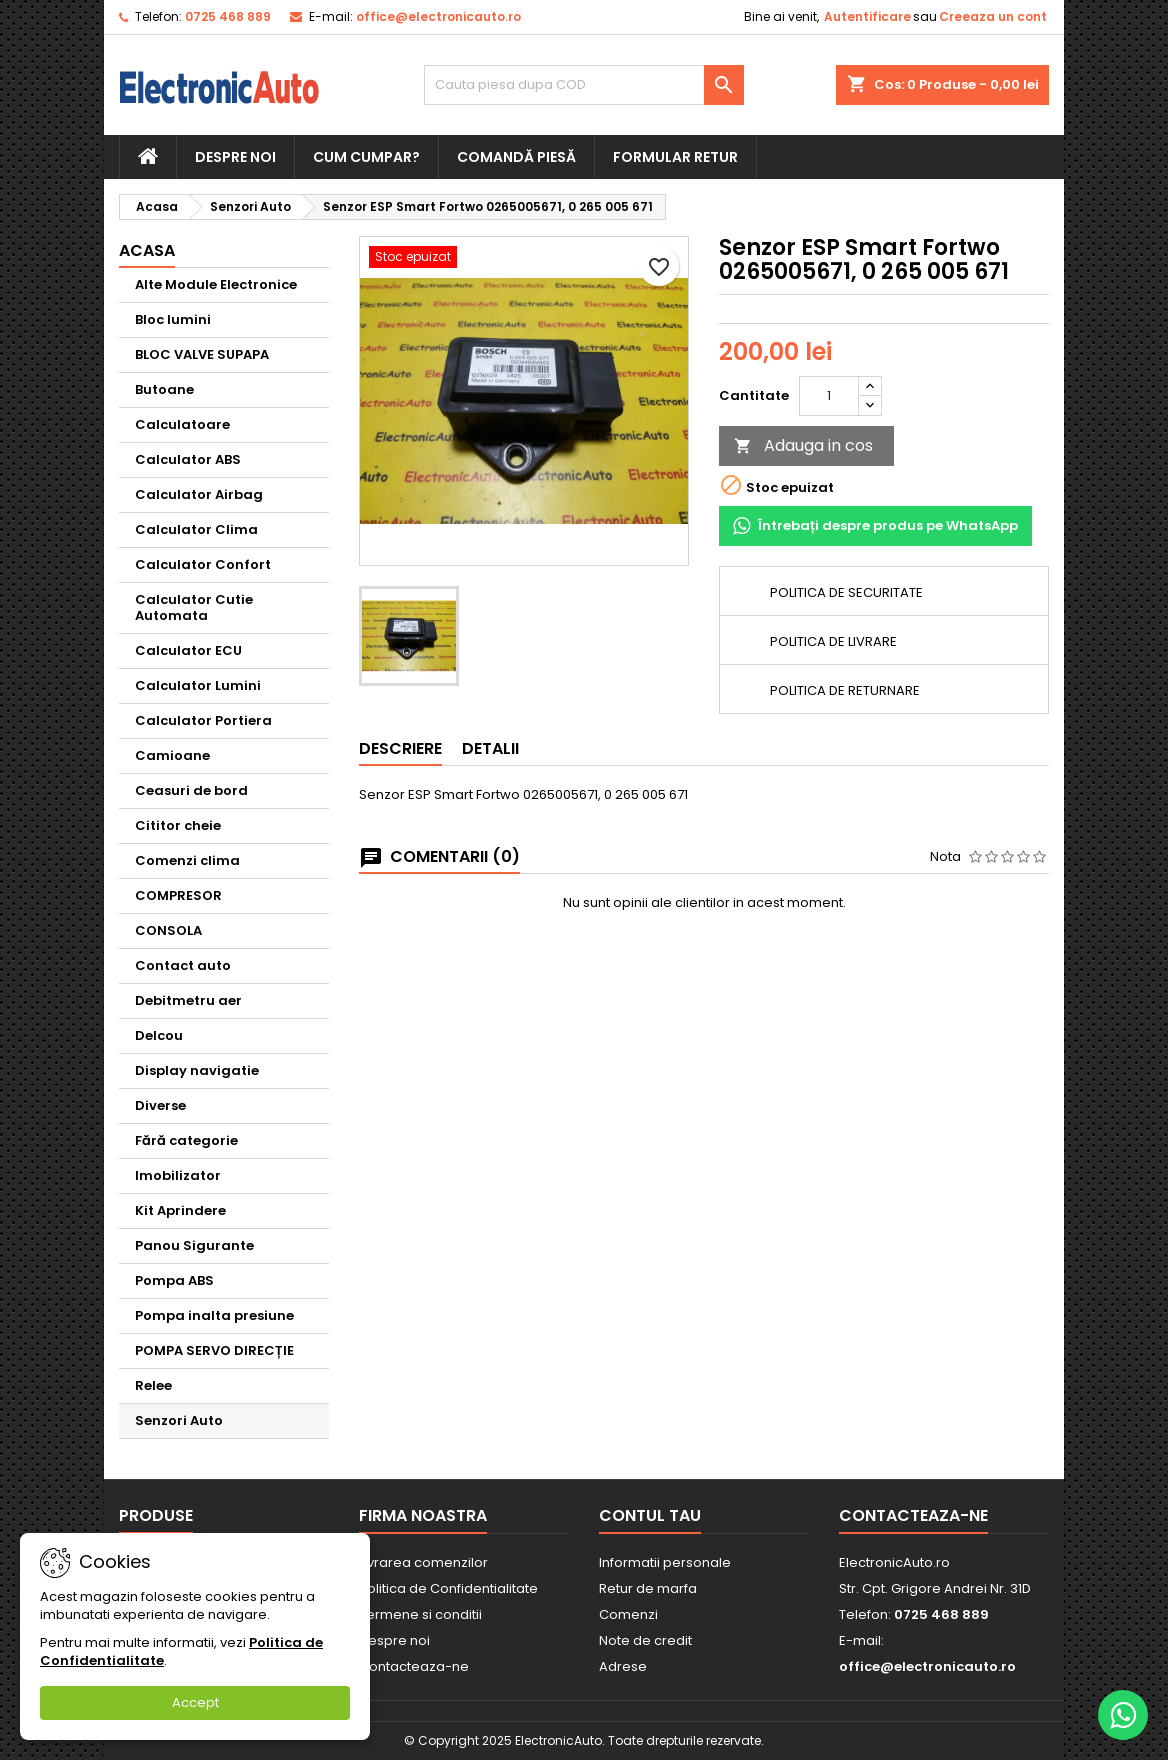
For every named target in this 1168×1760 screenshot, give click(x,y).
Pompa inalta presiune (214, 1315)
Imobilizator (178, 1175)
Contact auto (183, 965)
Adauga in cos (803, 445)
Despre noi (235, 157)
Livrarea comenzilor (423, 1562)
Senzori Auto (179, 1420)
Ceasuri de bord (191, 790)
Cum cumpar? (366, 157)
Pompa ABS (174, 1280)
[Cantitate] (829, 396)
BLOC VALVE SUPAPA (202, 354)
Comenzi (628, 1614)
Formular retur (675, 157)
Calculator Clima (196, 529)
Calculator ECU (188, 650)
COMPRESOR (178, 895)
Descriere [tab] (400, 748)
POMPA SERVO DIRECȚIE (214, 1350)
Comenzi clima (187, 860)
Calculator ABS (188, 459)
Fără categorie (186, 1140)
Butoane (164, 389)
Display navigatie (197, 1070)
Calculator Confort (203, 564)
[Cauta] (584, 85)
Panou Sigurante (194, 1245)
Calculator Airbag (199, 494)
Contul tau (650, 1515)
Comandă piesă (516, 157)
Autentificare (867, 16)
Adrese (623, 1666)
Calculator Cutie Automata (194, 607)
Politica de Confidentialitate (448, 1588)
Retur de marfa (648, 1588)
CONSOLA (168, 930)
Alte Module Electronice (216, 284)
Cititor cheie (178, 825)
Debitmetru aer (188, 1000)
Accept (195, 1702)
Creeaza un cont (993, 16)
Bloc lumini (173, 319)
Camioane (172, 755)
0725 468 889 (228, 16)
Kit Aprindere (180, 1210)
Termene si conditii (420, 1614)
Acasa (147, 250)
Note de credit (645, 1640)
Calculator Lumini (198, 685)
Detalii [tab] (490, 748)
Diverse (160, 1105)
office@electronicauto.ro (438, 16)
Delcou (159, 1035)
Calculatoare (182, 424)
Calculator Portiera (203, 720)
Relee (153, 1385)
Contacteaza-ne (414, 1666)
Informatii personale (665, 1562)
